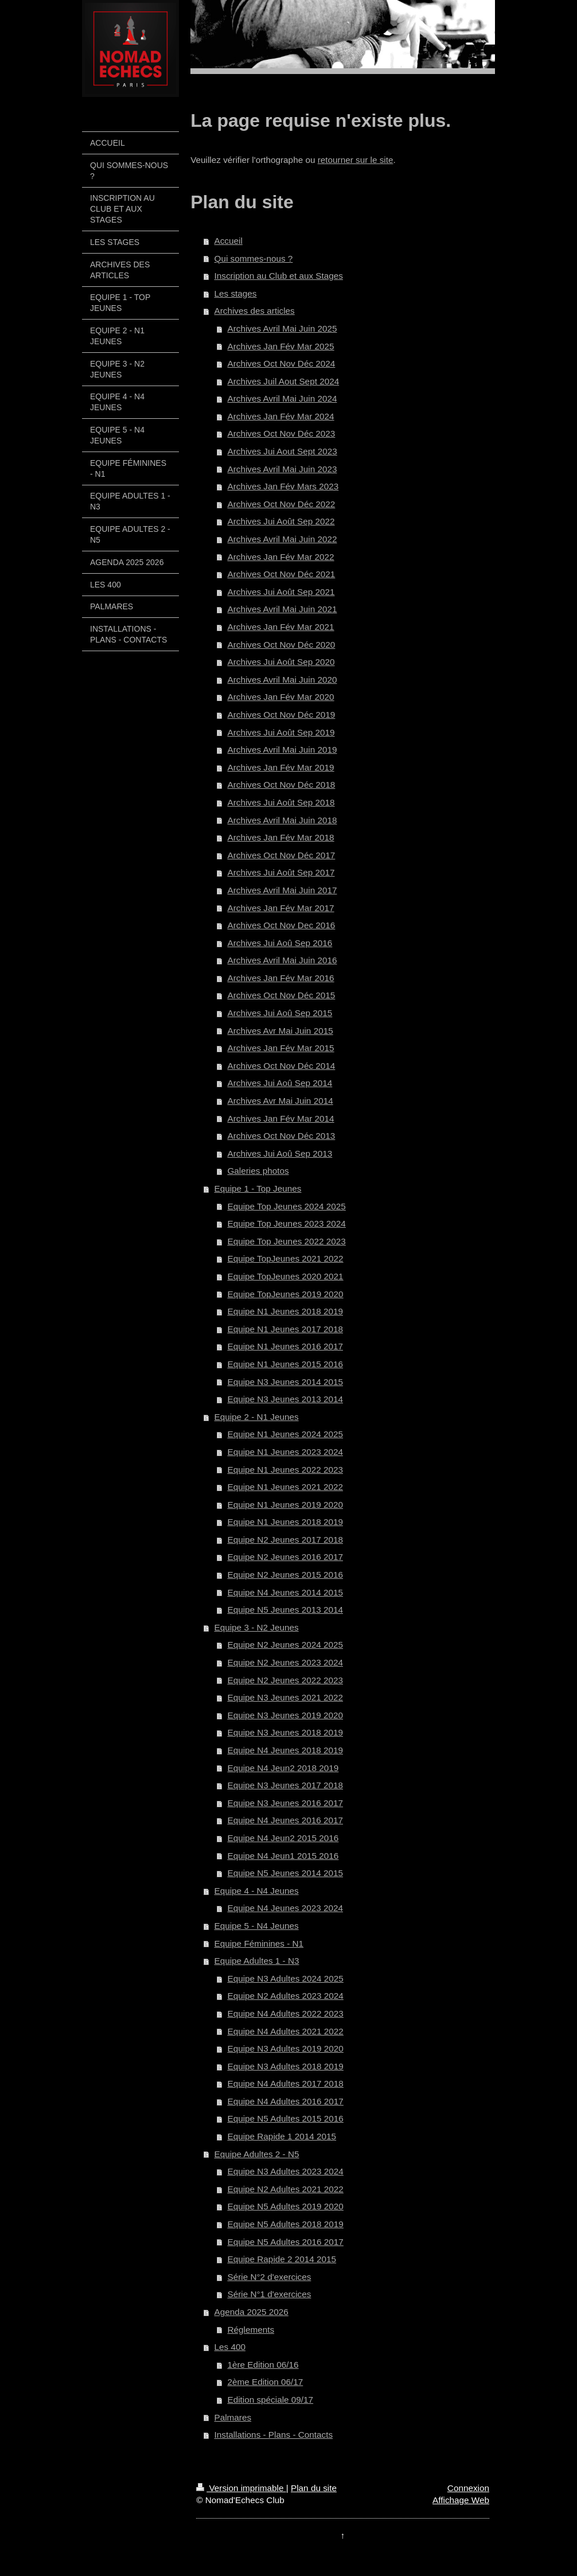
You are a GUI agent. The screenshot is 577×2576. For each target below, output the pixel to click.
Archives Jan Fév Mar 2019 (280, 767)
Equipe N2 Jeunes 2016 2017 (285, 1557)
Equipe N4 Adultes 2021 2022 (285, 2031)
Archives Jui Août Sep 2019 (280, 732)
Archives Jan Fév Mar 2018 (280, 837)
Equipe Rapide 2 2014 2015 (281, 2259)
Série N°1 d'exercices (269, 2294)
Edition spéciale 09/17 (270, 2399)
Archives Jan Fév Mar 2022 (280, 557)
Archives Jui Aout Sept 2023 (282, 451)
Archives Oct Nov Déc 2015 (281, 995)
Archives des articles (255, 311)
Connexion (468, 2488)
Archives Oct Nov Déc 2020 (281, 644)
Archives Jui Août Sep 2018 (280, 802)
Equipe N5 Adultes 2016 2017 (285, 2242)
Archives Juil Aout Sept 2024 (283, 381)
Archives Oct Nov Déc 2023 (281, 433)
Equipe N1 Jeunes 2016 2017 (285, 1346)
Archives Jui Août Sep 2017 (280, 872)
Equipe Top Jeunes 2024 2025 (286, 1206)
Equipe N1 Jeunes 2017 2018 (285, 1329)
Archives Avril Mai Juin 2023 (282, 469)
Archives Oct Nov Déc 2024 (281, 363)
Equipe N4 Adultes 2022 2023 (285, 2013)
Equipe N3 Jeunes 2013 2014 (285, 1399)
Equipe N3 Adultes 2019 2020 (285, 2048)
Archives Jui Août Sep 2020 (280, 662)
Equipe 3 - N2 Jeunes (257, 1627)
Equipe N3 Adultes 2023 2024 (285, 2171)
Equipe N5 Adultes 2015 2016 (285, 2118)
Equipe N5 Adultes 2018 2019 (285, 2224)
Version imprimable (241, 2488)
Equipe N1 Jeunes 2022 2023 (285, 1469)
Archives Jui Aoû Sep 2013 (279, 1153)
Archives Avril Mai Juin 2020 (282, 679)
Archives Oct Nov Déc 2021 (281, 574)
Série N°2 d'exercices (269, 2277)
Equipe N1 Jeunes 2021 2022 (285, 1487)
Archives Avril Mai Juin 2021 (282, 609)
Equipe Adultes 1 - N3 (257, 1961)
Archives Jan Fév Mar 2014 (280, 1118)
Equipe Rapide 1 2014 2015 (281, 2136)
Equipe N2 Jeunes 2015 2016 (285, 1574)
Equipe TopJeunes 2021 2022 (285, 1258)
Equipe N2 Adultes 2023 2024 (285, 1996)
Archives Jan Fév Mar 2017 (280, 908)
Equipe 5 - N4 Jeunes (257, 1926)
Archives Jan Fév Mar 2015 (280, 1048)
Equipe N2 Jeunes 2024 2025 (285, 1644)
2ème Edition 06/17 (265, 2382)
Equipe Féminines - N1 (259, 1943)
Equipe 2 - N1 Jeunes (257, 1417)
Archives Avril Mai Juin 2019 (282, 749)
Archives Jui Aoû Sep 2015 (279, 1013)
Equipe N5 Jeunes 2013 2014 (285, 1609)
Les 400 (230, 2347)
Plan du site (314, 2488)
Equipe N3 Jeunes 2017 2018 (285, 1785)
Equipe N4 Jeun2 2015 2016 (282, 1838)
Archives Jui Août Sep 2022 (280, 521)
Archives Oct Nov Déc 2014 (281, 1066)
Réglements (250, 2329)
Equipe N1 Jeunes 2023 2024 (285, 1452)
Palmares (233, 2417)
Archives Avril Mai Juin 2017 (282, 890)
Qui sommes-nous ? (254, 258)
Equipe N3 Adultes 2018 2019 (285, 2066)
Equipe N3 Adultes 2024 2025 (285, 1978)
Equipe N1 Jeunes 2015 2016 (285, 1364)
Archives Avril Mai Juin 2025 (282, 328)
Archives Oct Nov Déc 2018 (281, 784)
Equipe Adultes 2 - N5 (257, 2154)
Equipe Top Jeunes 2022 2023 (286, 1241)
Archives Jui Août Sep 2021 (280, 592)
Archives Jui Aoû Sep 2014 (279, 1083)
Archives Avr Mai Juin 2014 (280, 1101)
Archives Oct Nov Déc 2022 (281, 504)
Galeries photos (257, 1171)
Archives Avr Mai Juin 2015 (280, 1031)
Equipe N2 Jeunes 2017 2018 (285, 1539)
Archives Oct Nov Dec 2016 (281, 925)
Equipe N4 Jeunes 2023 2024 (285, 1908)
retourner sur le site (355, 160)
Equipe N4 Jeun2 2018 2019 (282, 1768)
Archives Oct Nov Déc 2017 (281, 855)
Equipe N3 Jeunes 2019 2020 (285, 1715)
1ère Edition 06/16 (262, 2364)
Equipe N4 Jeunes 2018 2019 (285, 1750)
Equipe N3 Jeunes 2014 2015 (285, 1382)
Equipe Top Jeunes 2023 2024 (286, 1223)
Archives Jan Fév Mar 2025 (280, 346)
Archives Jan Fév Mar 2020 (280, 697)
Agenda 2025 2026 (251, 2312)
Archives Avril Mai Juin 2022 (282, 539)
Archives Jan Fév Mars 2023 (282, 486)
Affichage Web (460, 2500)
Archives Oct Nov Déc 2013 (281, 1136)
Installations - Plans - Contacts (274, 2434)
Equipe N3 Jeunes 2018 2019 (285, 1732)
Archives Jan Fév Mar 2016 (280, 978)
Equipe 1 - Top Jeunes (258, 1188)
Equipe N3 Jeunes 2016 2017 (285, 1803)
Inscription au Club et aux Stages (279, 276)
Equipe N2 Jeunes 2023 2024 (285, 1662)
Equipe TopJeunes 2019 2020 (285, 1294)
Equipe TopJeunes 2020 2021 (285, 1276)
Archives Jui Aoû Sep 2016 (279, 943)
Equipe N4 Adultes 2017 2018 (285, 2083)
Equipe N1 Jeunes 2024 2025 (285, 1434)
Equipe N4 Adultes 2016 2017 (285, 2101)
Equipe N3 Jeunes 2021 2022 (285, 1697)
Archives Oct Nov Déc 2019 (281, 714)
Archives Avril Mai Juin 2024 (282, 398)
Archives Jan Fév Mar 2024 (280, 416)
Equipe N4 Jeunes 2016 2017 (285, 1820)
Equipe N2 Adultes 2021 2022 (285, 2189)
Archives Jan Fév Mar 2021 (280, 627)
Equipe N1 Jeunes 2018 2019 (285, 1311)
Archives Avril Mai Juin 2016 (282, 960)
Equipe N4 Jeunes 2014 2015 (285, 1592)
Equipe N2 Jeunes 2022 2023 (285, 1680)
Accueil (229, 241)
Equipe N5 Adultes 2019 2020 (285, 2206)
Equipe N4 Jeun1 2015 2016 (282, 1856)
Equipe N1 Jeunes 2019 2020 (285, 1504)
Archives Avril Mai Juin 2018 (282, 820)
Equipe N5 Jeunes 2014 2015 (285, 1873)
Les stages (236, 293)
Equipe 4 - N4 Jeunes (257, 1891)
